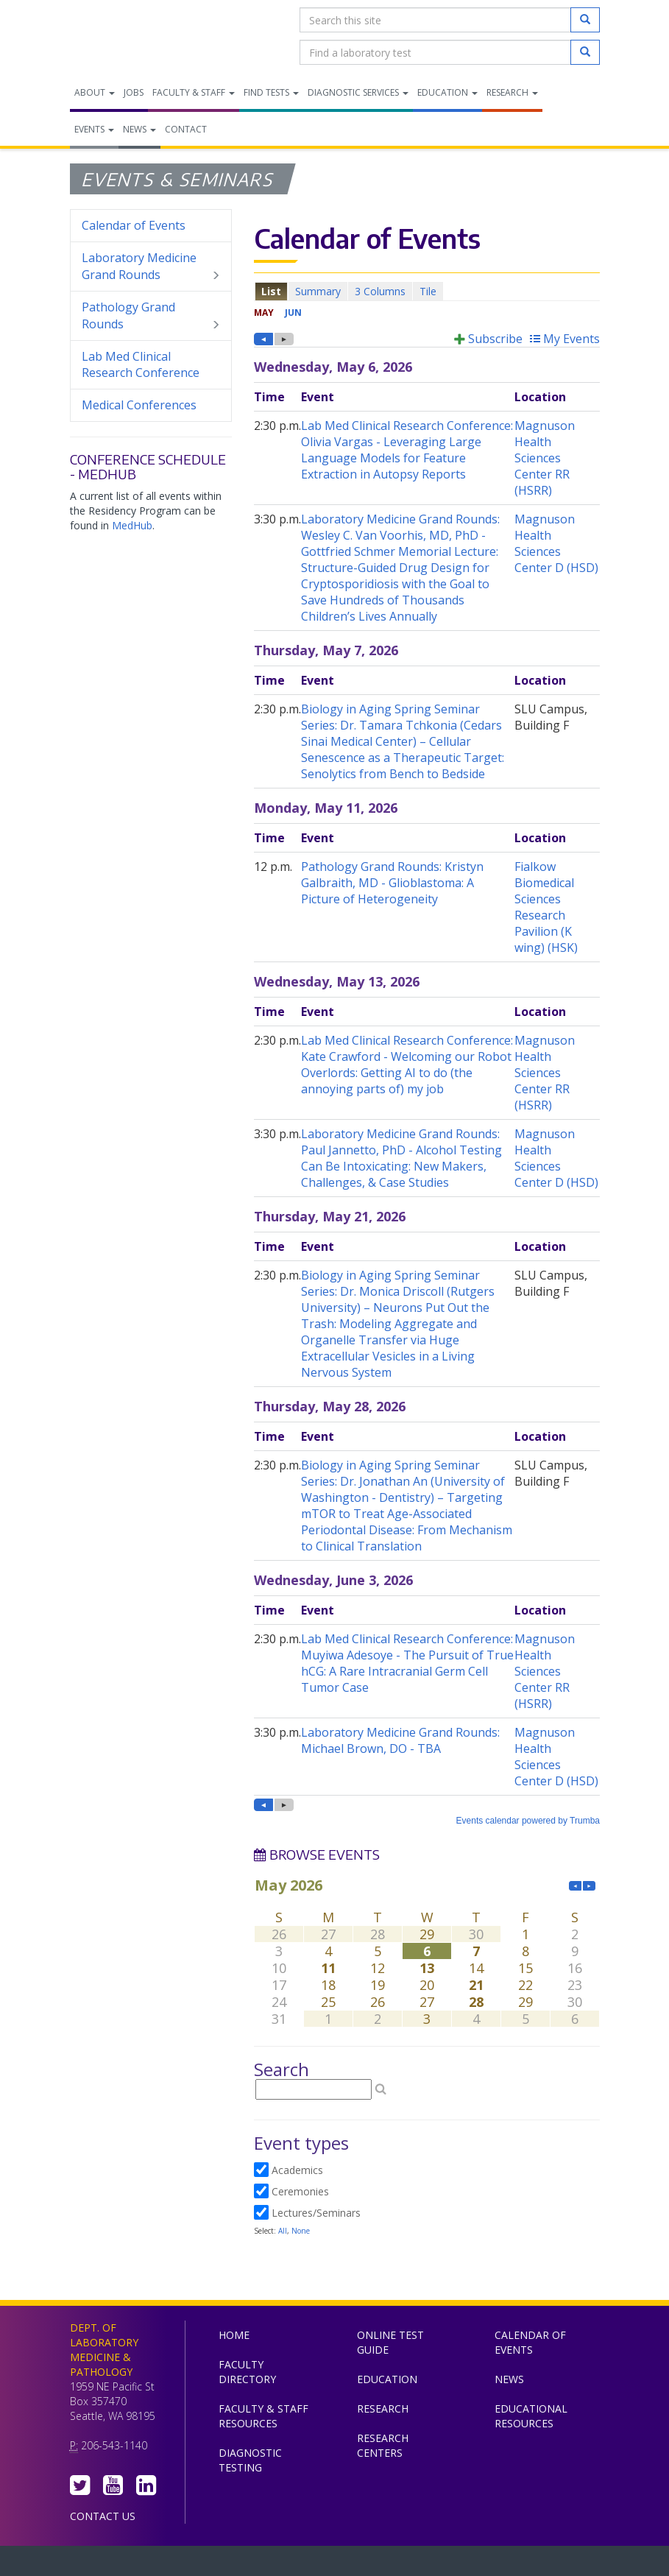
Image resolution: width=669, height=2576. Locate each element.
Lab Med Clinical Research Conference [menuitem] (140, 364)
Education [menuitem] (447, 92)
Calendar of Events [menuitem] (133, 225)
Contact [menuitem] (186, 129)
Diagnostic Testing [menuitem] (250, 2460)
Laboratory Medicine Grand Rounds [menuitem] (151, 266)
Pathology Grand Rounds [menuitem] (151, 316)
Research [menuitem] (512, 92)
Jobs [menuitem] (134, 92)
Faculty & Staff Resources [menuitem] (263, 2416)
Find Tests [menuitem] (271, 92)
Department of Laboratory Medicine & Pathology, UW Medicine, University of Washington (145, 36)
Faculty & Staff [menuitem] (193, 92)
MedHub (132, 525)
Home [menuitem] (234, 2335)
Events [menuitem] (94, 129)
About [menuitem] (94, 92)
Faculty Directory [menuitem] (247, 2371)
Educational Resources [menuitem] (531, 2416)
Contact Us (102, 2516)
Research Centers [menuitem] (382, 2445)
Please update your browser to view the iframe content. (427, 291)
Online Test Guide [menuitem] (390, 2342)
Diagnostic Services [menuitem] (358, 92)
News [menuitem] (139, 129)
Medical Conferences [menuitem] (139, 405)
